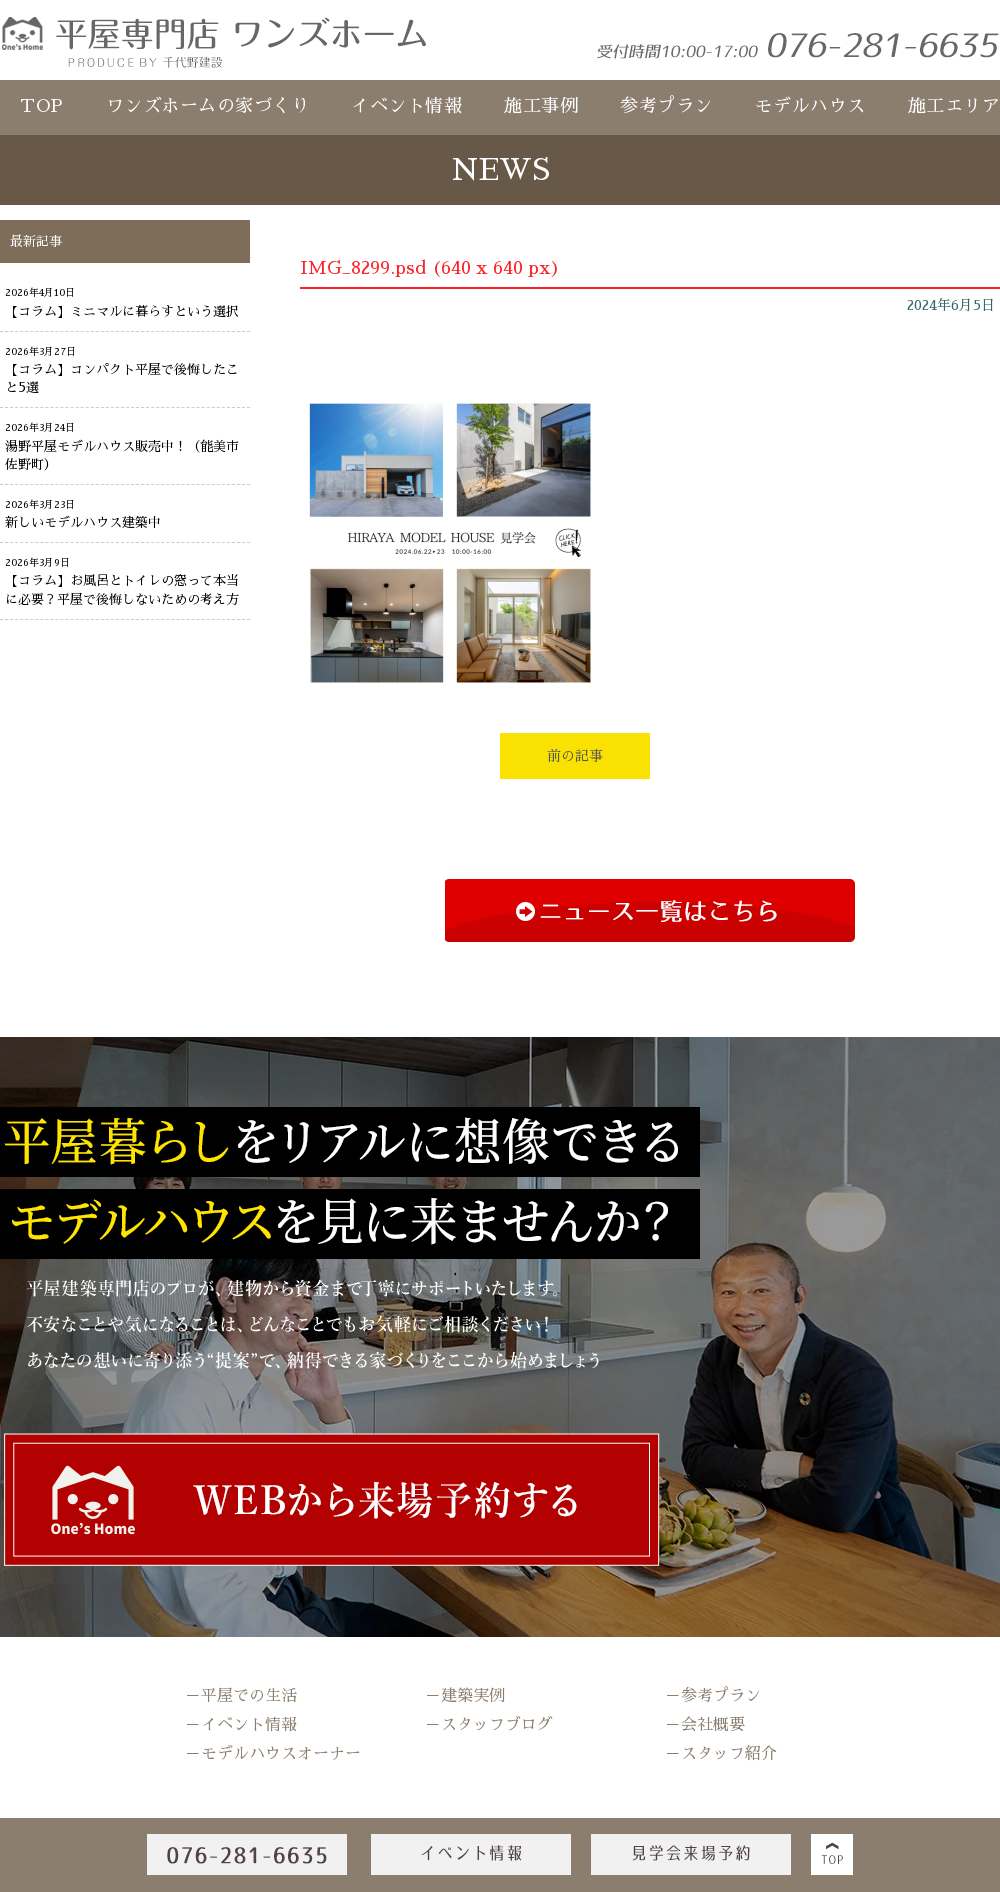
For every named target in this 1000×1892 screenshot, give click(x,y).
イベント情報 (406, 106)
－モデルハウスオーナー (273, 1754)
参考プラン (666, 106)
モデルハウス (810, 106)
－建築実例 (465, 1696)
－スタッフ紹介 (721, 1754)
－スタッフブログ (489, 1725)
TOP (42, 106)
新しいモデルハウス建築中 (83, 522)
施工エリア (954, 106)
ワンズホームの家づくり (208, 106)
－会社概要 (705, 1725)
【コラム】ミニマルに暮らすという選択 (122, 311)
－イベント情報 (241, 1725)
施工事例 (541, 106)
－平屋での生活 (241, 1696)
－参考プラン (713, 1696)
